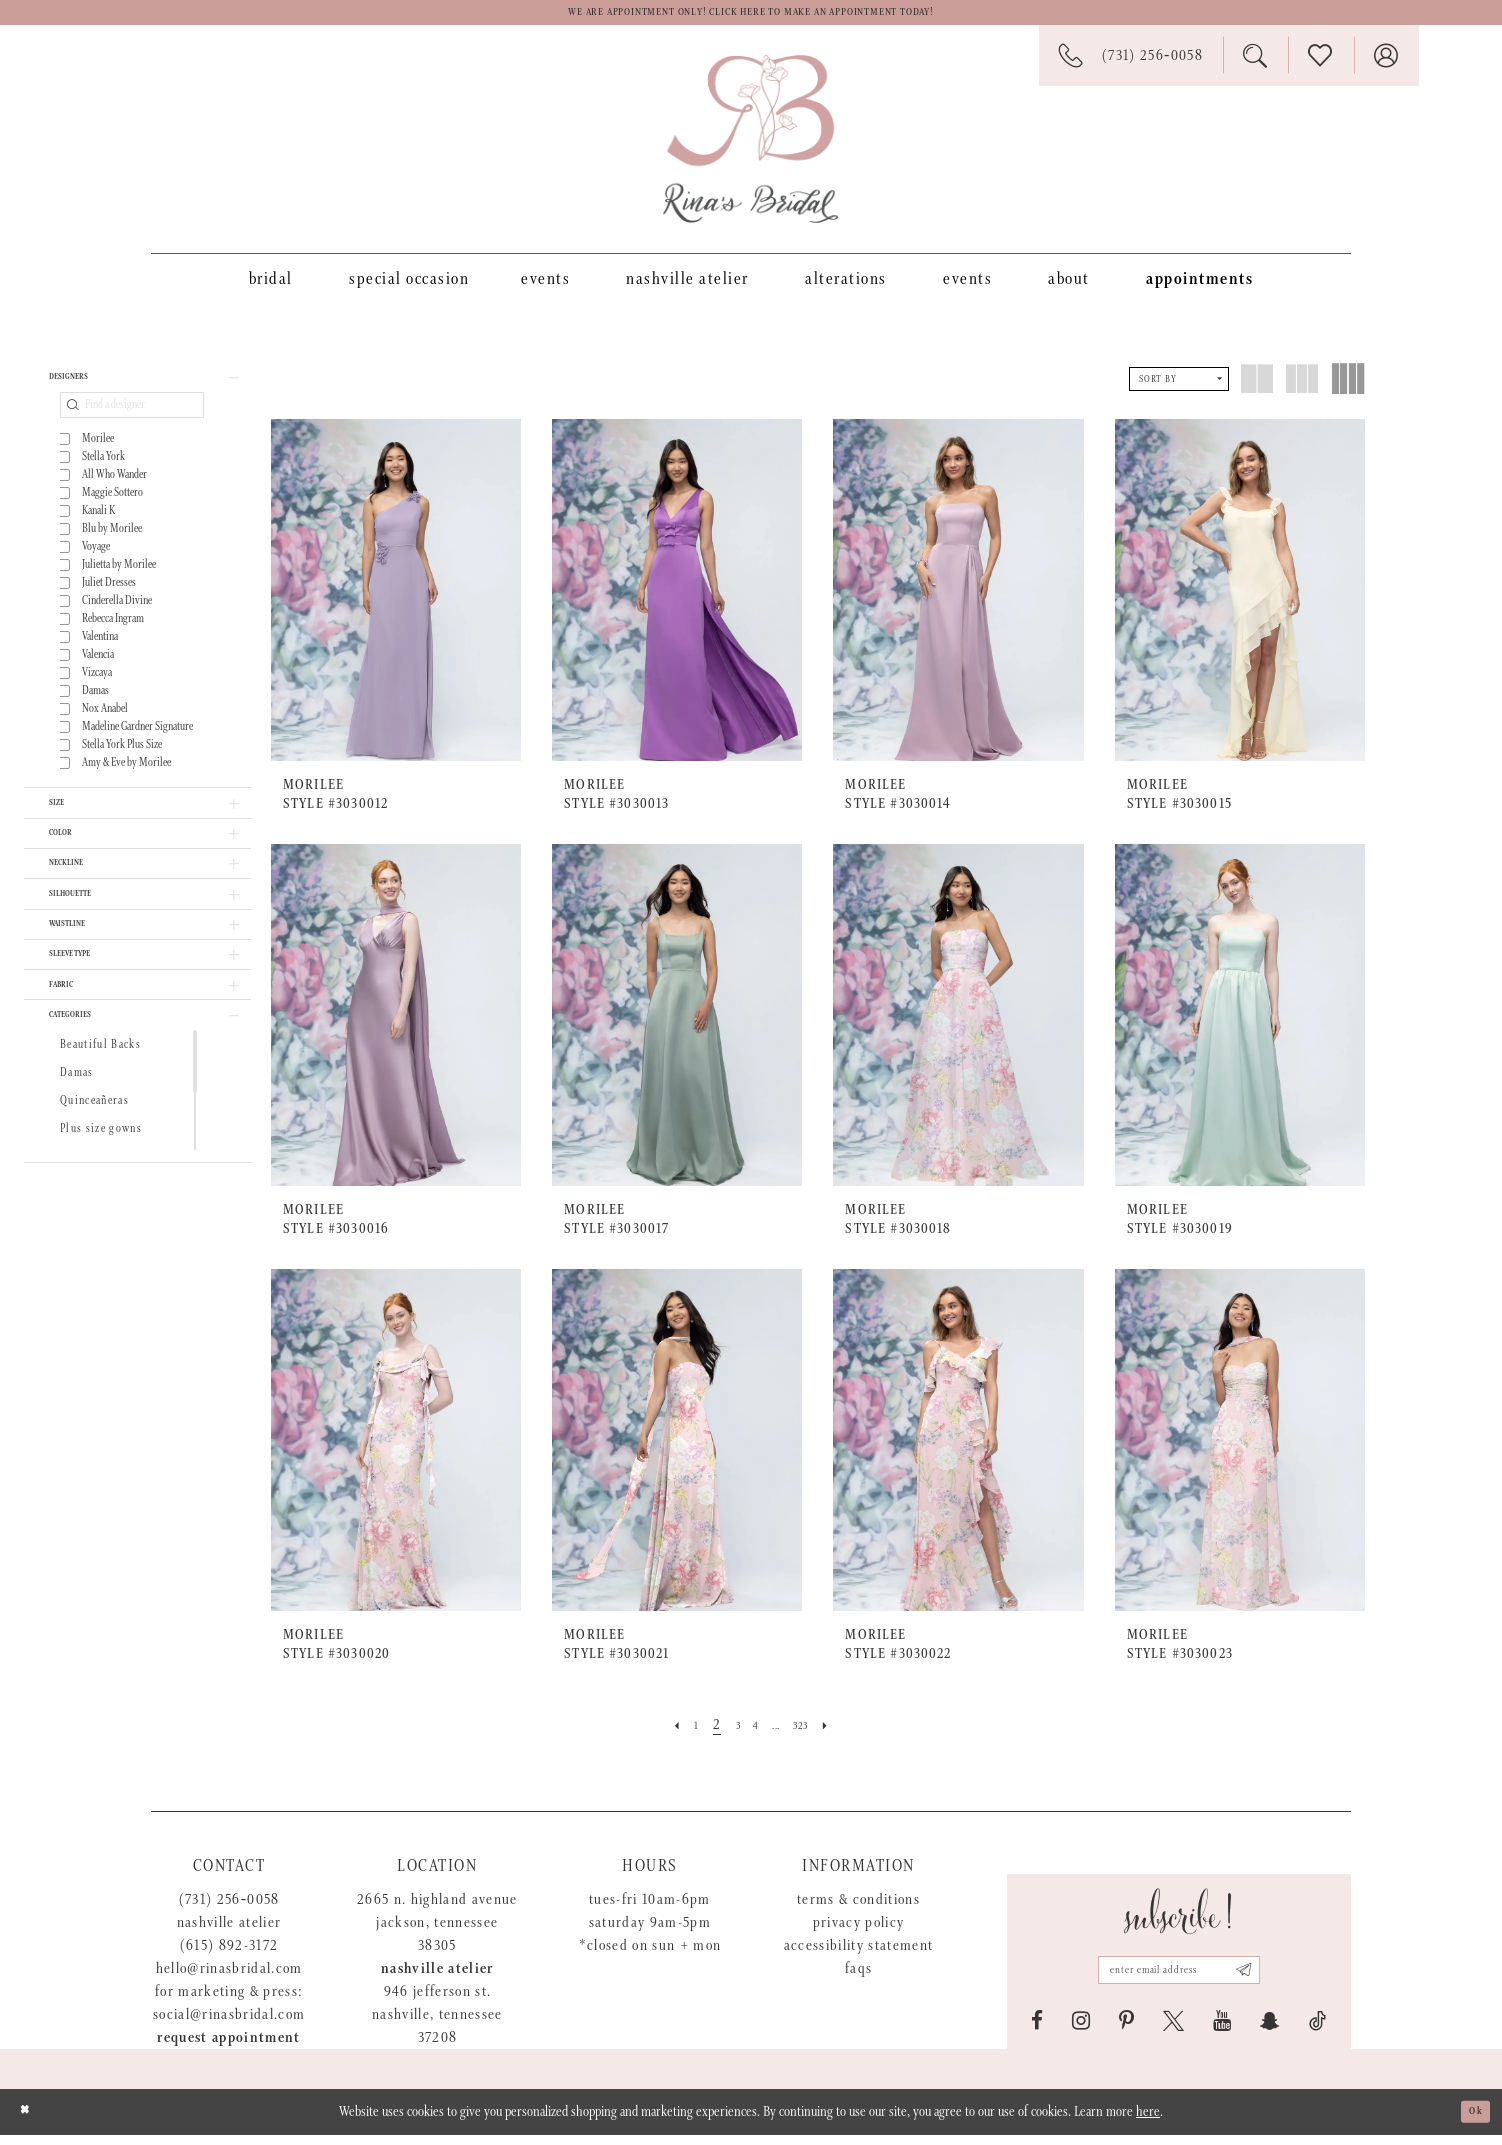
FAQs (858, 1978)
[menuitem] (271, 288)
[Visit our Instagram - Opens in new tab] (1081, 2031)
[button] (137, 394)
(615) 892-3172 (229, 1955)
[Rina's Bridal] (750, 149)
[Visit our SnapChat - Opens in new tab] (1270, 2031)
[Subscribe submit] (1271, 1974)
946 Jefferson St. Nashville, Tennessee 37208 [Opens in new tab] (437, 2024)
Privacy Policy (859, 1932)
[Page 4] (753, 1734)
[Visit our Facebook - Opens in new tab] (1037, 2031)
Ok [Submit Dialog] (1470, 2122)
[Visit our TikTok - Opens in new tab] (1317, 2031)
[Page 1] (681, 1734)
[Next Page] (846, 1734)
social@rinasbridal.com (229, 2024)
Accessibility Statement (859, 1955)
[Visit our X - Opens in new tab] (1173, 2031)
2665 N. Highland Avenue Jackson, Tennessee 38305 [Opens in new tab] (437, 1932)
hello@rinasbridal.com (229, 1978)
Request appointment (228, 2047)
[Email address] (1179, 1974)
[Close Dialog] (30, 2121)
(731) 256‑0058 (229, 1909)
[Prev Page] (656, 1734)
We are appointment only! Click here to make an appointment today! (751, 18)
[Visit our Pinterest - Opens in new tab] (1126, 2031)
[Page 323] (813, 1734)
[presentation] (396, 600)
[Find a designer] (132, 428)
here (1148, 2122)
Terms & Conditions (858, 1909)
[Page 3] (728, 1734)
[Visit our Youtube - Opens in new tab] (1222, 2031)
